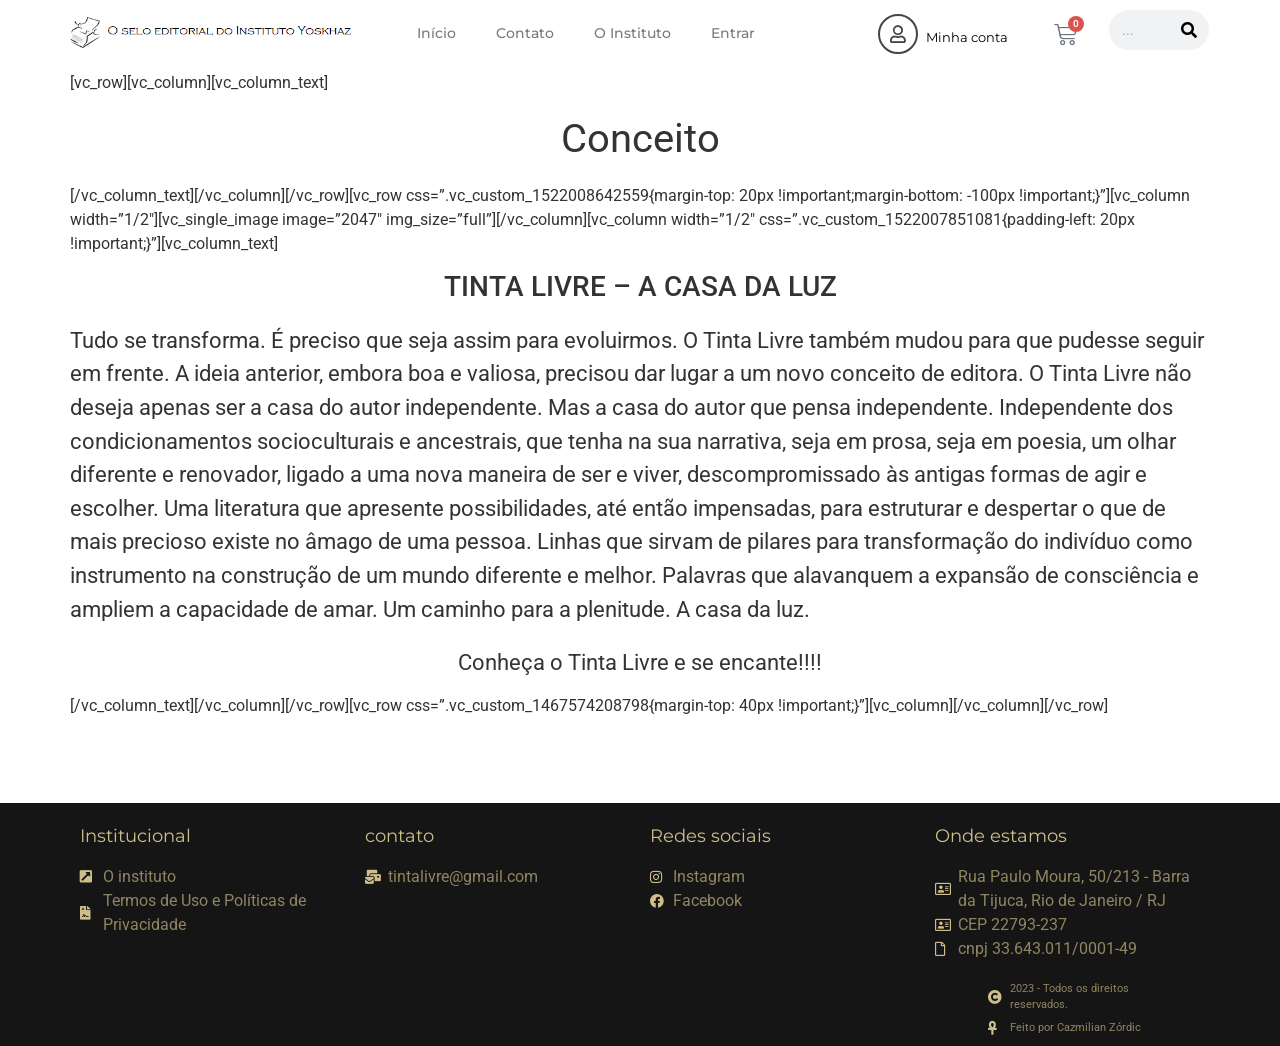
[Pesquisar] (1189, 30)
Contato (525, 33)
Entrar (733, 33)
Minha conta (967, 37)
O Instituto (632, 33)
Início (436, 33)
